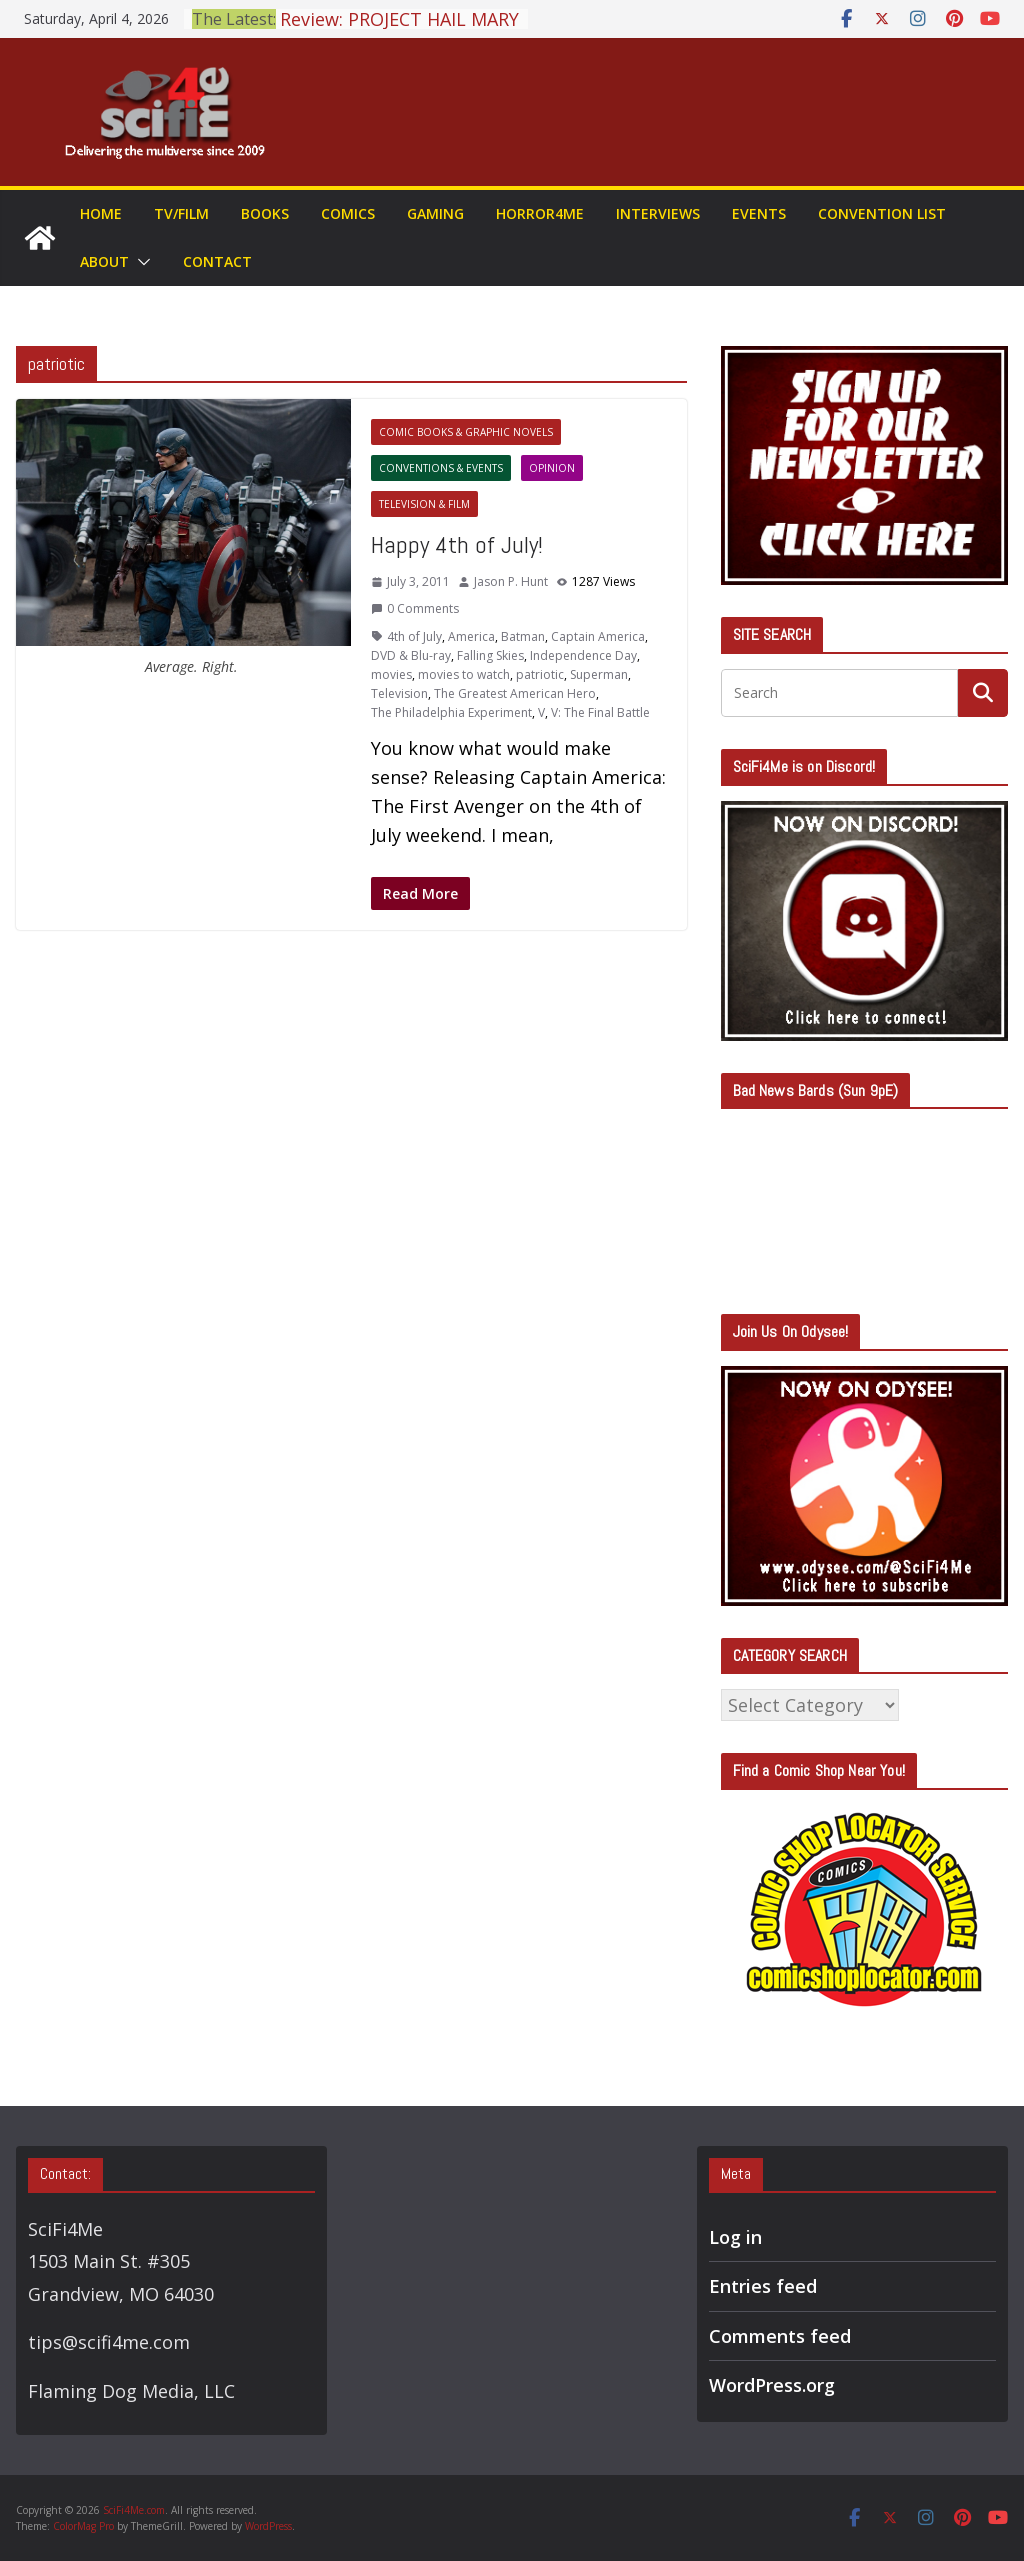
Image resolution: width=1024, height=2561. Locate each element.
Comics (348, 213)
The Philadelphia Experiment (451, 712)
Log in (735, 2237)
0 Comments (415, 608)
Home (101, 213)
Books (265, 213)
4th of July (414, 636)
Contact (217, 261)
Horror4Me (540, 213)
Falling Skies (490, 655)
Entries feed (763, 2286)
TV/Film (181, 213)
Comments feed (780, 2336)
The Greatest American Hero (515, 693)
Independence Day (583, 655)
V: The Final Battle (600, 712)
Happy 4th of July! (457, 544)
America (471, 636)
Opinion (552, 468)
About (104, 261)
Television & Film (424, 504)
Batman (523, 636)
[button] (140, 262)
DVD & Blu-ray (411, 655)
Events (759, 213)
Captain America (598, 636)
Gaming (435, 213)
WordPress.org (772, 2385)
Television (399, 693)
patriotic (540, 674)
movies (391, 674)
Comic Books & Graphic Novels (466, 432)
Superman (599, 674)
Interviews (658, 213)
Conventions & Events (441, 468)
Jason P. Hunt (511, 581)
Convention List (882, 213)
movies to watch (464, 674)
